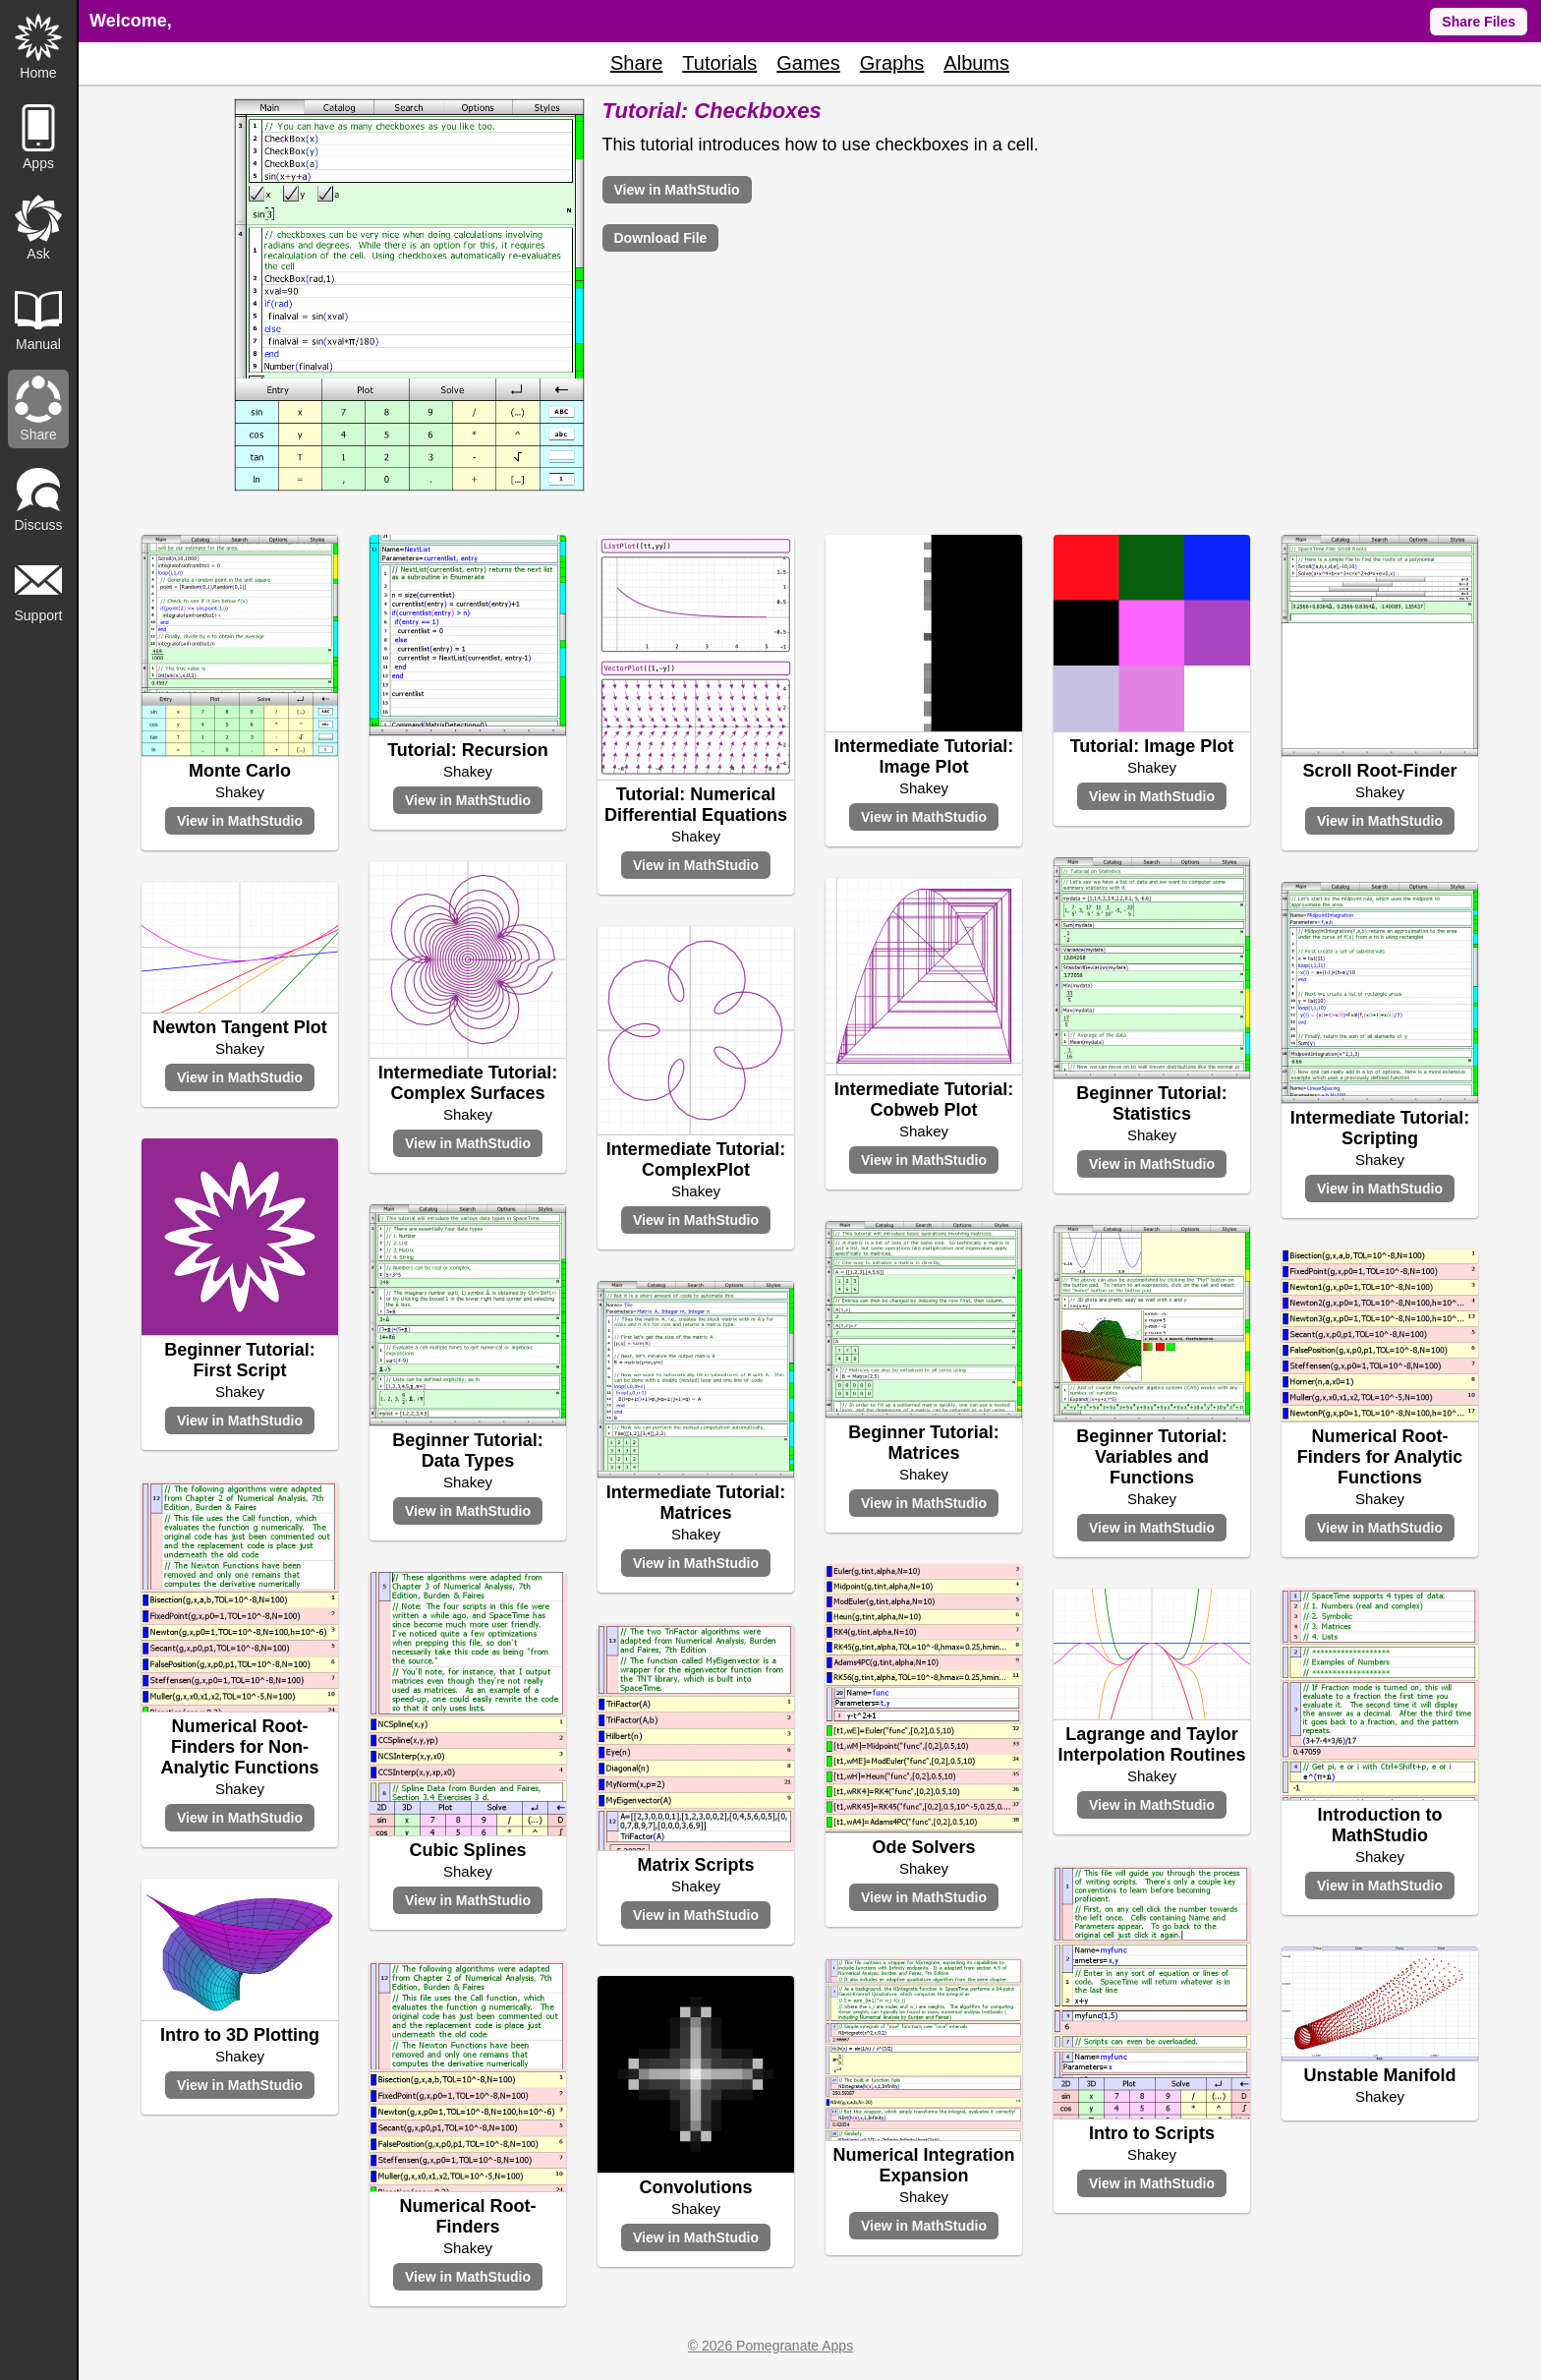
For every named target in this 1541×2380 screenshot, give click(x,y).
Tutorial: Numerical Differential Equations (695, 804)
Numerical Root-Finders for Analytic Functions (1379, 1456)
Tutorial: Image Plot (1152, 746)
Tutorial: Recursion (467, 750)
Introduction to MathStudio (1380, 1825)
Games (807, 63)
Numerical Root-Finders (467, 2216)
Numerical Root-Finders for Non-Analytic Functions (239, 1746)
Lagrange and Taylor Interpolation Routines (1152, 1744)
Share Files (1478, 21)
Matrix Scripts (695, 1865)
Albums (976, 63)
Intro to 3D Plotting (239, 2035)
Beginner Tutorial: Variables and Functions (1151, 1456)
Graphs (892, 63)
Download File (661, 238)
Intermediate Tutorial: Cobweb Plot (924, 1099)
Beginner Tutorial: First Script (239, 1360)
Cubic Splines (467, 1850)
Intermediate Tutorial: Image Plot (924, 756)
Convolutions (696, 2187)
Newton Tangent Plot (239, 1027)
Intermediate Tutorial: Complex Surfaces (468, 1083)
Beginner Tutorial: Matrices (923, 1442)
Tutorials (719, 63)
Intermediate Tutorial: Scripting (1380, 1128)
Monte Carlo (240, 771)
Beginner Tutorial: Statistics (1151, 1103)
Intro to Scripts (1152, 2133)
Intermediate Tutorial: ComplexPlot (696, 1159)
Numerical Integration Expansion (923, 2165)
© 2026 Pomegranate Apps (770, 2345)
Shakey (239, 792)
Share (636, 63)
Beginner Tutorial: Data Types (467, 1450)
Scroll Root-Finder (1380, 771)
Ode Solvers (923, 1847)
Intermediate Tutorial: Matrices (696, 1502)
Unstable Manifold (1379, 2075)
